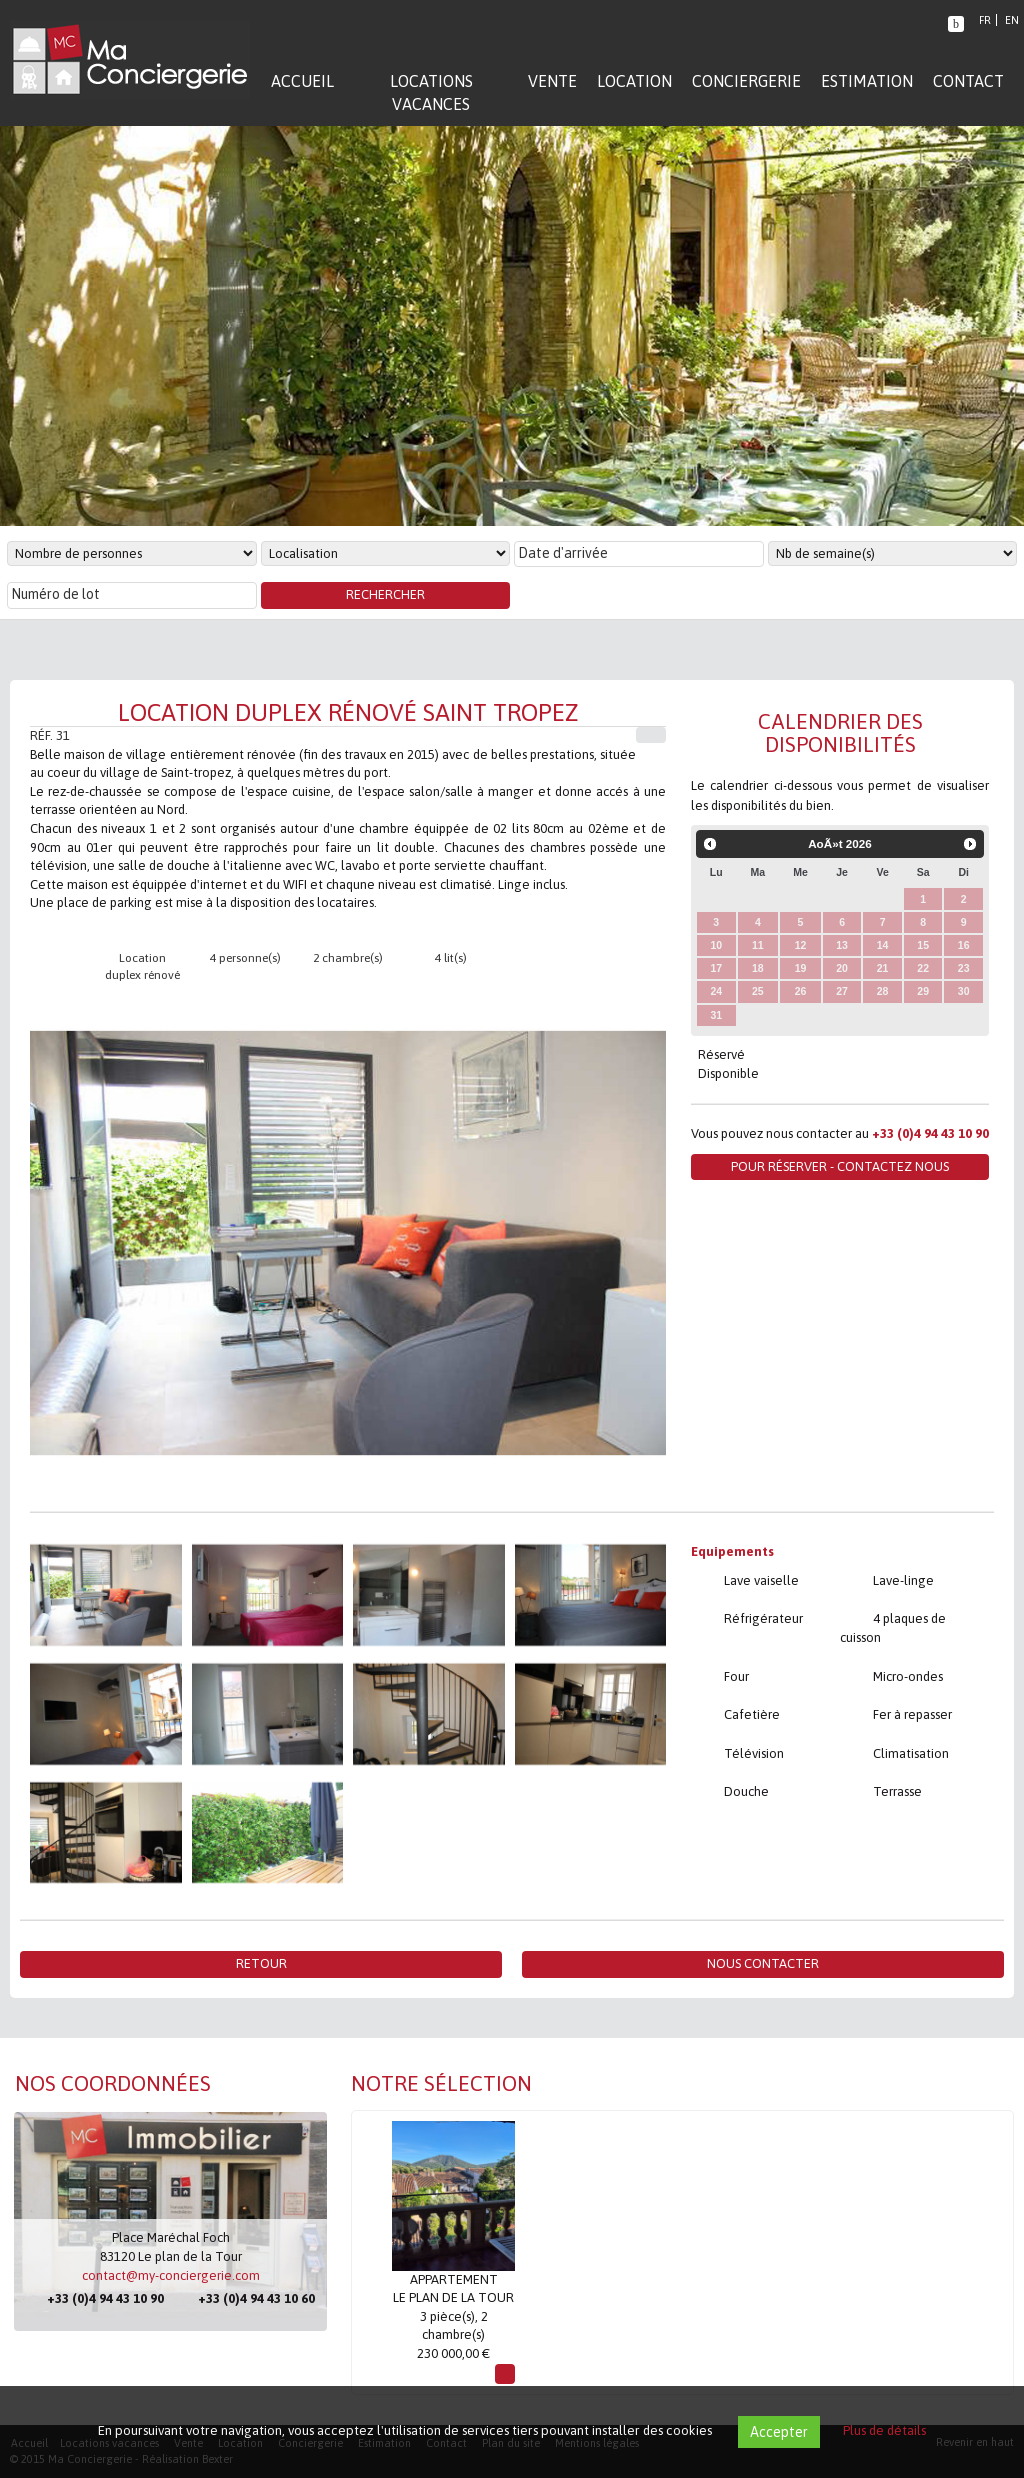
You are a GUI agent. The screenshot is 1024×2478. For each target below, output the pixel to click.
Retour (261, 1963)
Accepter (779, 2432)
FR (985, 20)
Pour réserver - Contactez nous (840, 1166)
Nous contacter (763, 1963)
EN (1012, 20)
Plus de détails (884, 2430)
